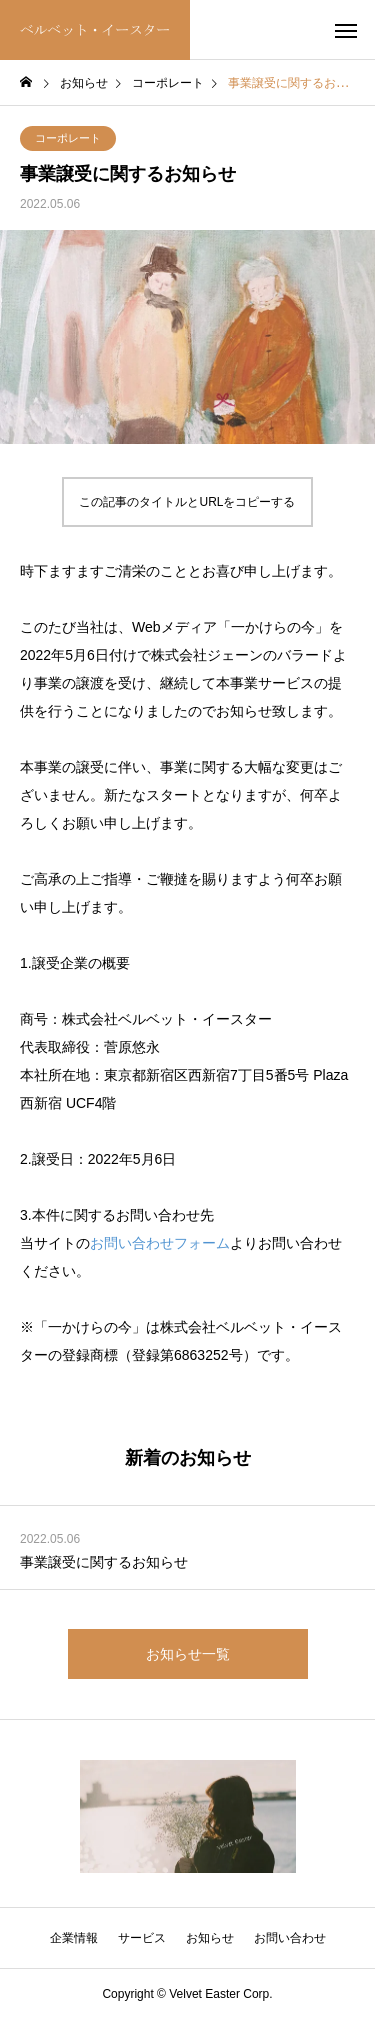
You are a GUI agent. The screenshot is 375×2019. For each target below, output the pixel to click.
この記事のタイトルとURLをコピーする (187, 502)
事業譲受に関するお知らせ (104, 1562)
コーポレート (68, 138)
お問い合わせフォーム (160, 1243)
